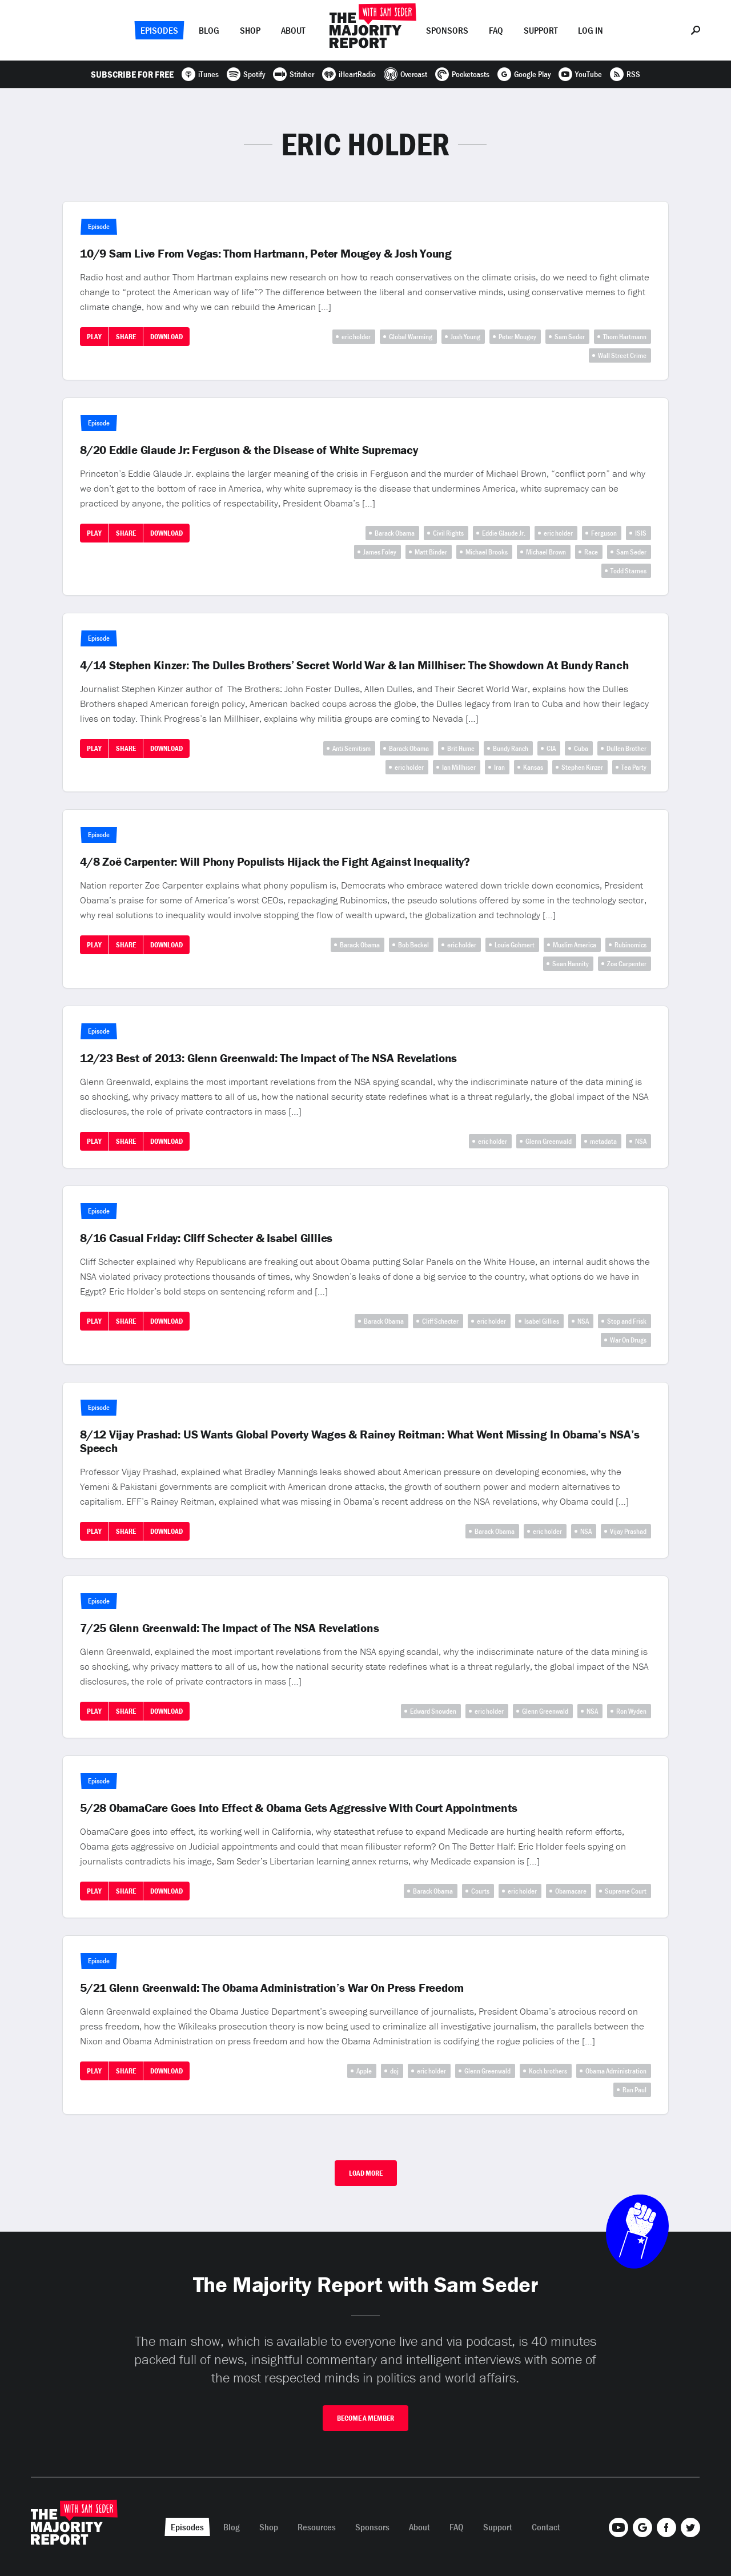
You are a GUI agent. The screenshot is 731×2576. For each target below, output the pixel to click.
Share (126, 336)
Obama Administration (615, 2071)
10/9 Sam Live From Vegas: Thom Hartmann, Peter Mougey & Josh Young (266, 253)
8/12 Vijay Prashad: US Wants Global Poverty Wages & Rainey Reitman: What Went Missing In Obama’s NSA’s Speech (360, 1441)
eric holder (356, 336)
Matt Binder (431, 552)
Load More (366, 2173)
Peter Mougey (517, 336)
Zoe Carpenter (626, 963)
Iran (499, 767)
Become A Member (365, 2418)
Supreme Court (625, 1891)
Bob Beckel (413, 945)
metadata (603, 1141)
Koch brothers (548, 2071)
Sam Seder (570, 336)
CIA (551, 748)
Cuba (581, 748)
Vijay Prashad (628, 1531)
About (293, 30)
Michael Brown (546, 552)
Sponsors (447, 30)
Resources (317, 2527)
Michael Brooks (486, 552)
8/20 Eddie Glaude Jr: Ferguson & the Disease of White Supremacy (249, 450)
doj (394, 2071)
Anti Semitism (351, 748)
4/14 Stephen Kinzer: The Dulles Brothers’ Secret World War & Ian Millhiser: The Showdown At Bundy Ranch (354, 665)
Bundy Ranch (510, 748)
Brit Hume (461, 748)
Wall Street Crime (622, 355)
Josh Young (465, 336)
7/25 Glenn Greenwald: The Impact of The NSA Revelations (229, 1628)
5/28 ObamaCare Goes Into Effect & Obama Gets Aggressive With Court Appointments (298, 1808)
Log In (590, 30)
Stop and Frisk (626, 1321)
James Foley (379, 552)
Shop (250, 30)
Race (591, 552)
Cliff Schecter (440, 1321)
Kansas (533, 767)
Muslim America (574, 945)
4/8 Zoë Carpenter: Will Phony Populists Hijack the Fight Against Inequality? (275, 862)
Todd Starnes (628, 571)
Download (166, 336)
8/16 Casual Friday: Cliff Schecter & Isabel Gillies (206, 1238)
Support (540, 30)
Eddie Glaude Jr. (503, 533)
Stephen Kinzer (582, 767)
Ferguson (604, 533)
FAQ (496, 30)
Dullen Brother (626, 748)
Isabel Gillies (541, 1321)
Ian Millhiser (459, 767)
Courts (480, 1891)
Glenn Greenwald (548, 1141)
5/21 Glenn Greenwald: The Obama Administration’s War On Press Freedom (272, 1988)
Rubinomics (630, 945)
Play (94, 336)
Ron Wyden (631, 1711)
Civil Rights (448, 533)
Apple (364, 2071)
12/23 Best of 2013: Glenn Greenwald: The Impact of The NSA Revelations (268, 1058)
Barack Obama (395, 533)
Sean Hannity (570, 963)
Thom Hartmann (624, 336)
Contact (546, 2527)
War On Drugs (628, 1340)
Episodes (159, 30)
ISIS (640, 533)
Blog (209, 30)
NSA (640, 1141)
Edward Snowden (433, 1711)
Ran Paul (634, 2090)
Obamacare (571, 1891)
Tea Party (633, 767)
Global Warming (410, 336)
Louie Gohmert (515, 945)
